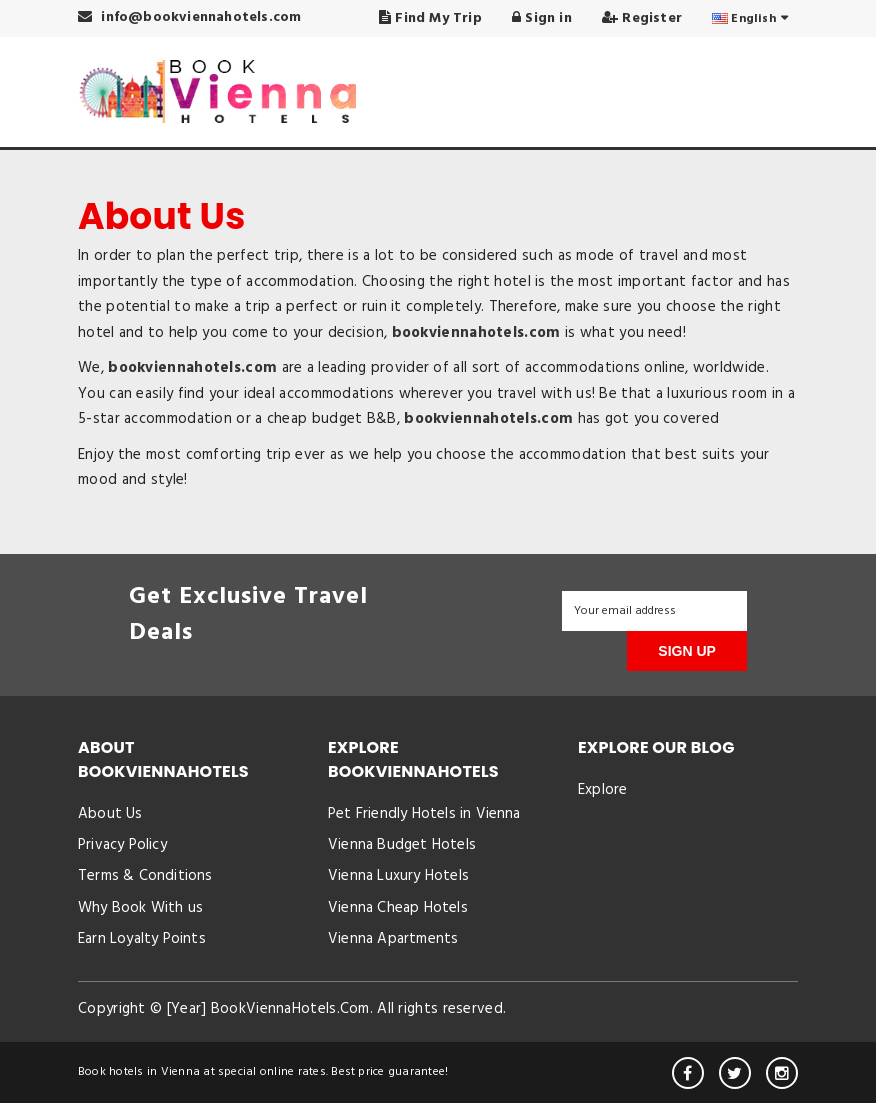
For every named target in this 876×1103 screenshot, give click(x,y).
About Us (110, 814)
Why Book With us (140, 908)
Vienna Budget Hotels (402, 845)
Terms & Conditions (145, 876)
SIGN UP (687, 651)
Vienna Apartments (393, 939)
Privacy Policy (122, 845)
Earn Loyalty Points (142, 939)
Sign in (542, 18)
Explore (602, 790)
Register (642, 18)
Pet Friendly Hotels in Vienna (424, 814)
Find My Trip (430, 18)
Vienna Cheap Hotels (398, 908)
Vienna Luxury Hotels (398, 876)
